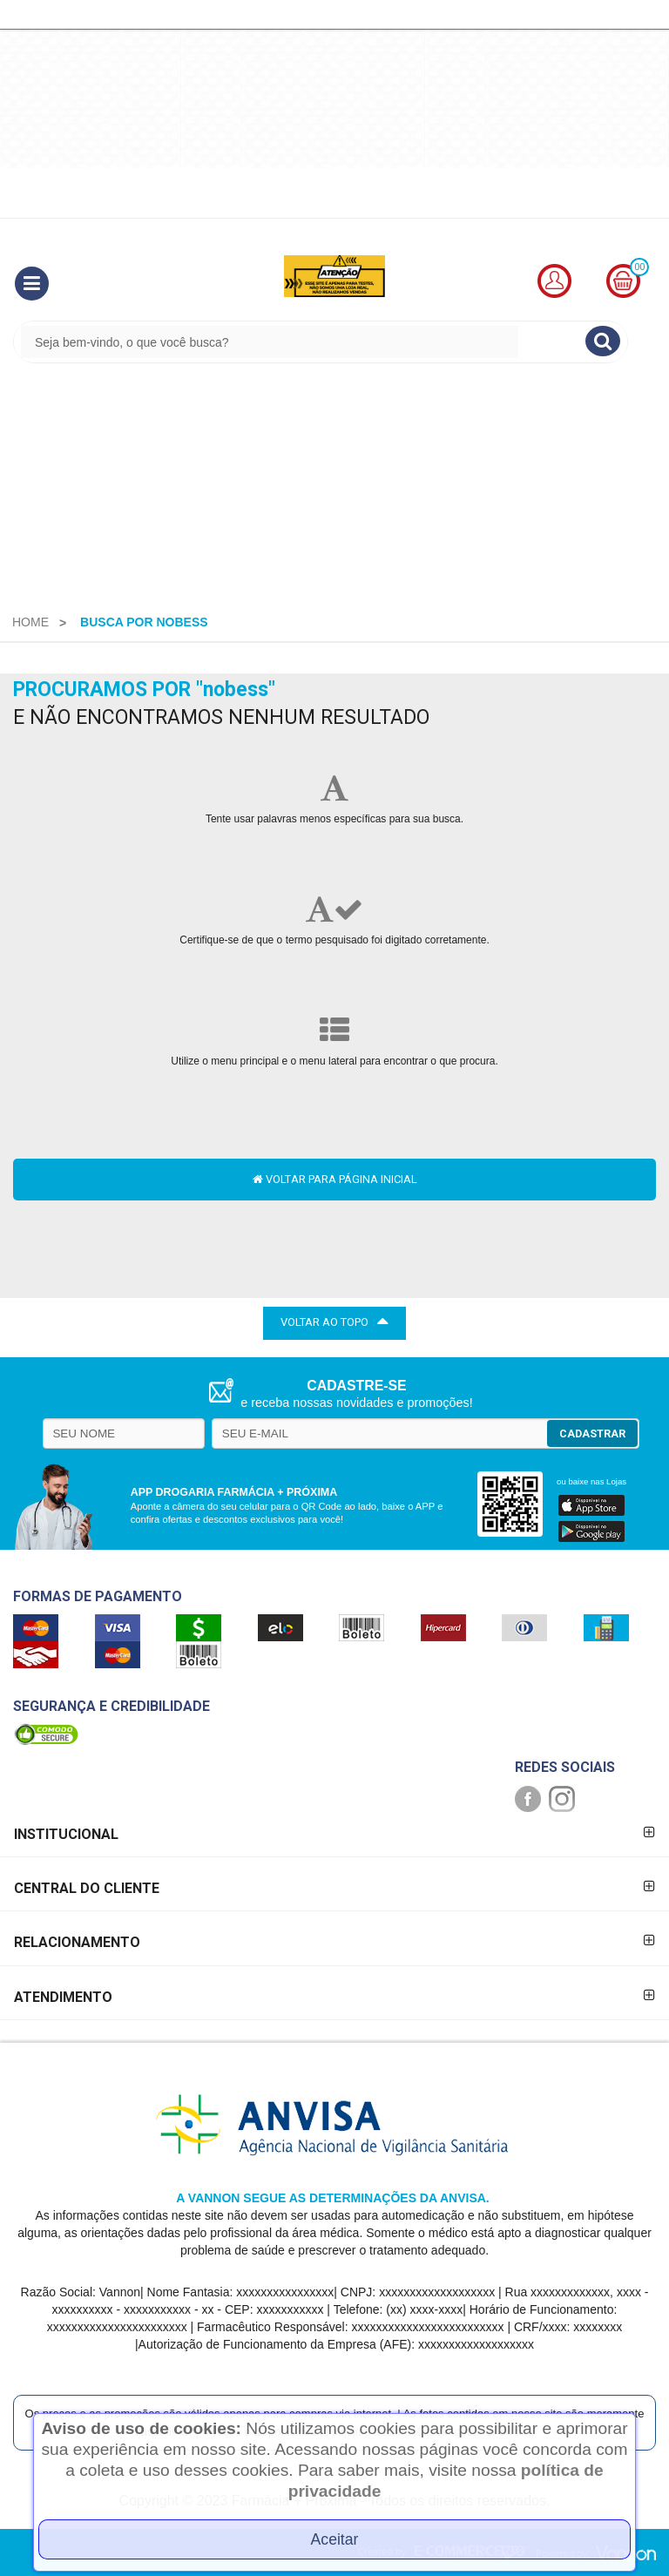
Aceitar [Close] (335, 2539)
